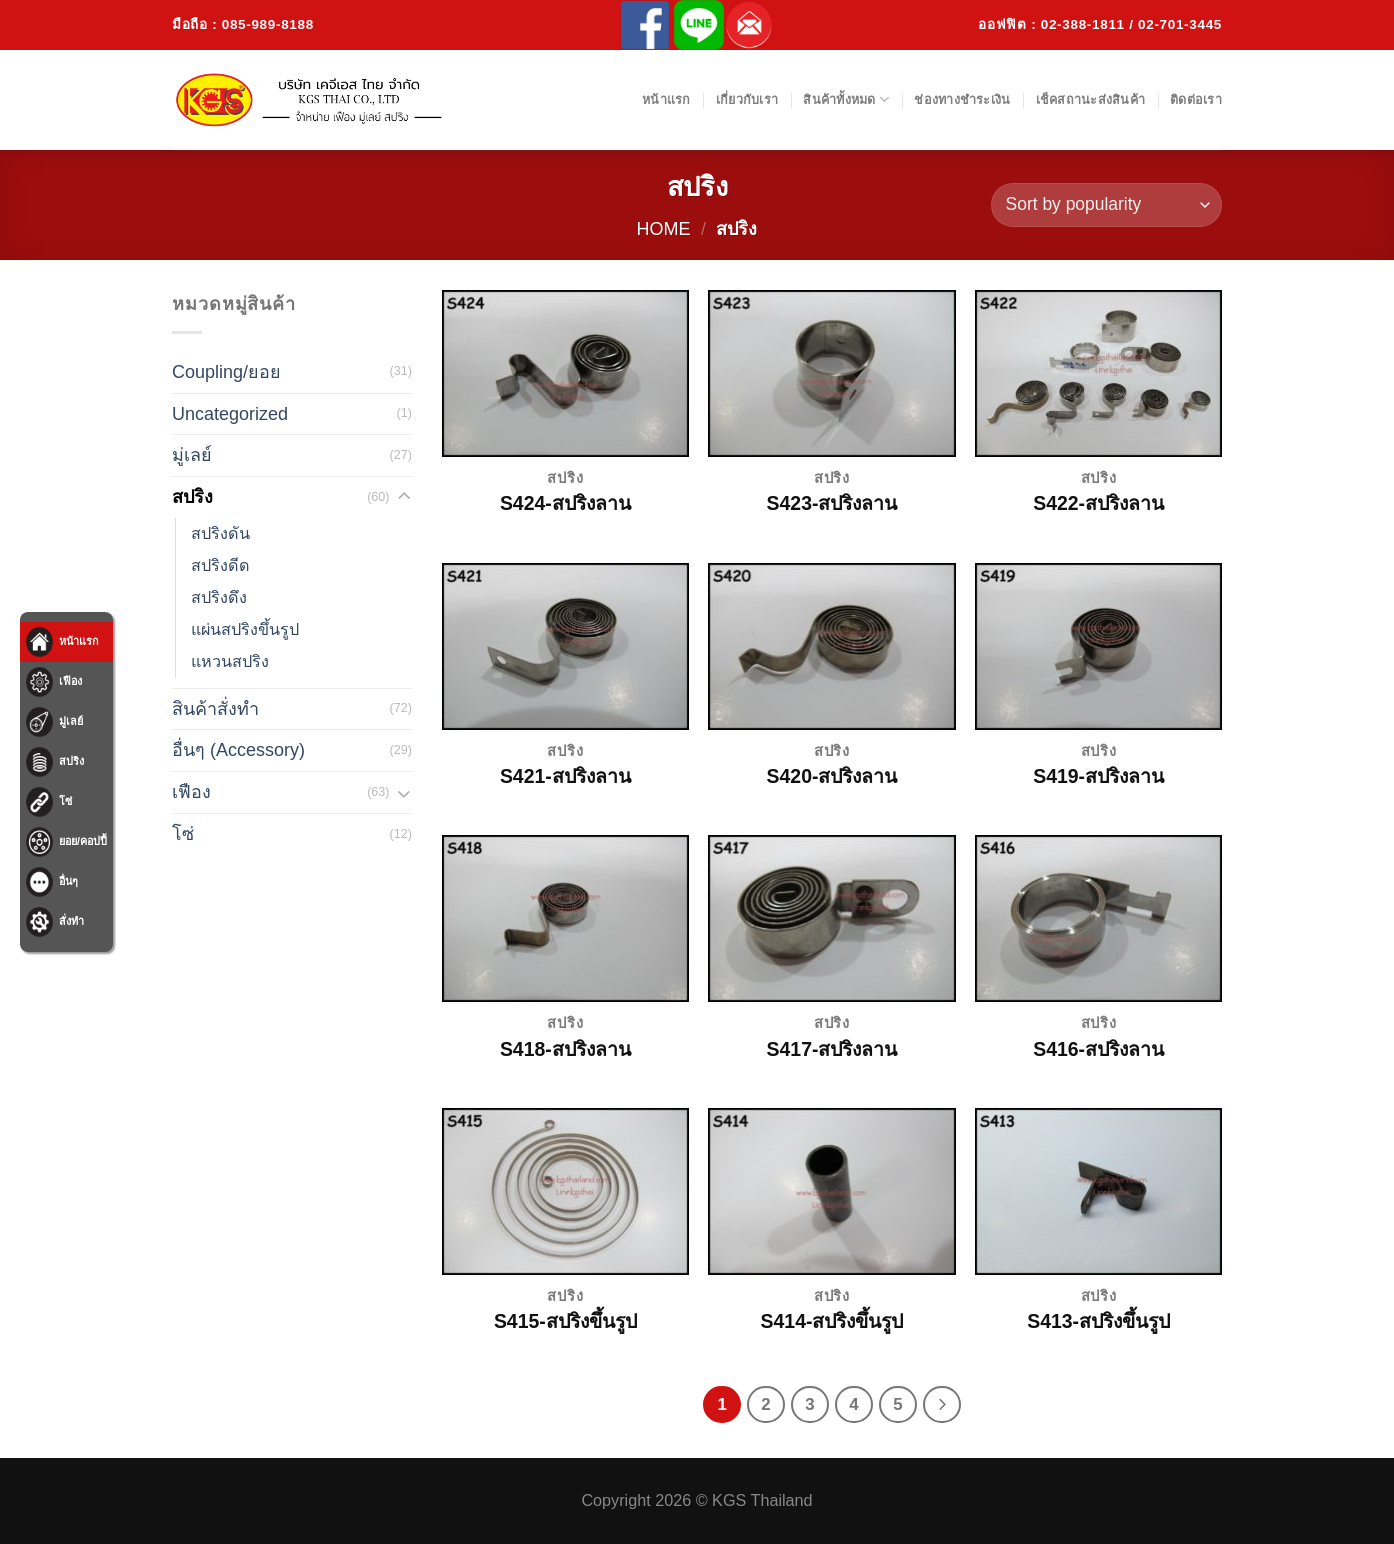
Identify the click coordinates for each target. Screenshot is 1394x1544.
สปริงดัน (220, 533)
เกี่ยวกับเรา (747, 100)
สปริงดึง (219, 597)
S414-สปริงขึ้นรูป (832, 1321)
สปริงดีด (220, 565)
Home (664, 229)
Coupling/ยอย (226, 372)
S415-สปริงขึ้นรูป (565, 1321)
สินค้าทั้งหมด (846, 99)
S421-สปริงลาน (565, 776)
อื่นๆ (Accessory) (238, 750)
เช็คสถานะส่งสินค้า (1091, 100)
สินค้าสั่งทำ (215, 709)
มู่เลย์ (192, 455)
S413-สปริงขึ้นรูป (1098, 1321)
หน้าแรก (666, 100)
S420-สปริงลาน (832, 776)
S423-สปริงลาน (832, 503)
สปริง (192, 497)
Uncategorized (230, 414)
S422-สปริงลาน (1098, 503)
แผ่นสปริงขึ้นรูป (245, 629)
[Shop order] (1106, 205)
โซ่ (183, 834)
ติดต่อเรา (1196, 100)
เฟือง (191, 792)
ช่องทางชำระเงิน (962, 100)
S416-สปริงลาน (1098, 1049)
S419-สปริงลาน (1098, 776)
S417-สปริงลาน (832, 1049)
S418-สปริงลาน (565, 1049)
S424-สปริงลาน (565, 503)
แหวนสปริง (230, 661)
